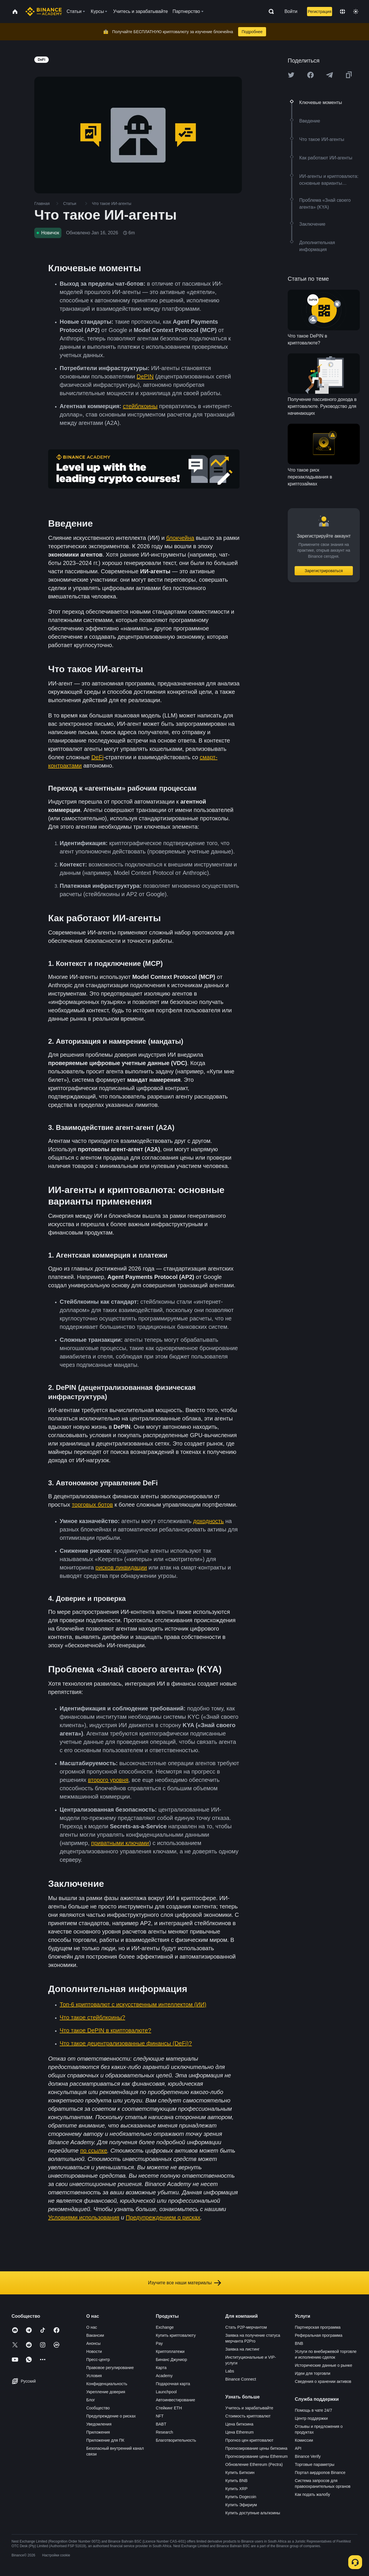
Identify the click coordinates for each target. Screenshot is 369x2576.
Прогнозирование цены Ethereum (256, 2456)
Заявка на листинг (242, 2349)
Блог (90, 2400)
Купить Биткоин (240, 2472)
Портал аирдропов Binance (320, 2472)
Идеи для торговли (312, 2373)
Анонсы (93, 2343)
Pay (159, 2343)
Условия (94, 2375)
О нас (91, 2327)
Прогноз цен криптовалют (249, 2440)
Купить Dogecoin (240, 2496)
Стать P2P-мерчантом (246, 2327)
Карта (161, 2367)
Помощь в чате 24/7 (313, 2410)
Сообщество (98, 2408)
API (298, 2448)
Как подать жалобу (312, 2494)
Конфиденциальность (106, 2383)
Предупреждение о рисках (111, 2416)
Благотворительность (176, 2440)
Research (164, 2432)
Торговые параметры (314, 2464)
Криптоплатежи (170, 2351)
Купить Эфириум (241, 2504)
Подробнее (252, 31)
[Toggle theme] (355, 11)
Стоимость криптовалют (248, 2416)
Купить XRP (236, 2488)
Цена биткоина (239, 2424)
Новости (94, 2351)
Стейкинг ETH (169, 2408)
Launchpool (166, 2392)
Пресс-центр (98, 2359)
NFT (159, 2416)
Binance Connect (240, 2379)
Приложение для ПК (105, 2440)
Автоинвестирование (175, 2400)
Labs (229, 2371)
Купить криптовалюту (176, 2335)
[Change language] (342, 11)
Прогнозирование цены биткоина (256, 2448)
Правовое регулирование (110, 2367)
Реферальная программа (318, 2335)
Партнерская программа (318, 2327)
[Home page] (43, 11)
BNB (299, 2343)
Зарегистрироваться (324, 570)
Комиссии (304, 2440)
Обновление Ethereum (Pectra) (254, 2464)
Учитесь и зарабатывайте (249, 2408)
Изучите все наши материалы (184, 2283)
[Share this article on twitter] (291, 74)
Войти (291, 11)
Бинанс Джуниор (171, 2359)
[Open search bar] (269, 11)
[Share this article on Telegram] (329, 74)
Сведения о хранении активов (323, 2381)
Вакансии (95, 2335)
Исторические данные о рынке (323, 2365)
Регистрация (319, 11)
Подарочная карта (173, 2383)
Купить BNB (236, 2480)
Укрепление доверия (105, 2392)
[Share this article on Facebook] (310, 74)
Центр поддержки (311, 2418)
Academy (164, 2375)
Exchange (165, 2327)
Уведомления (99, 2424)
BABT (161, 2424)
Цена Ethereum (239, 2432)
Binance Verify (308, 2456)
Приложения (98, 2432)
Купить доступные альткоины (252, 2513)
